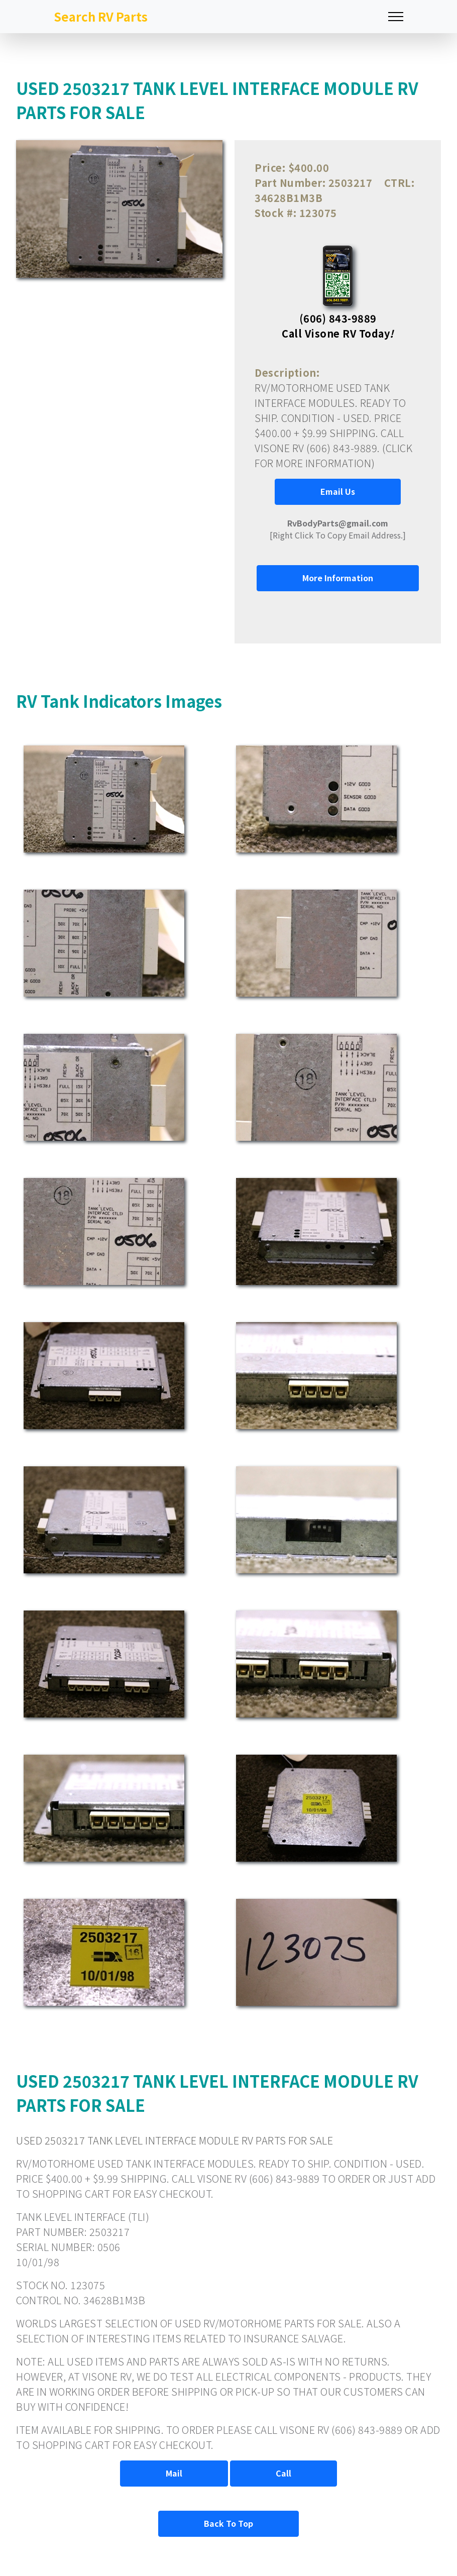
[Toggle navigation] (395, 17)
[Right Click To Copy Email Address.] (338, 529)
